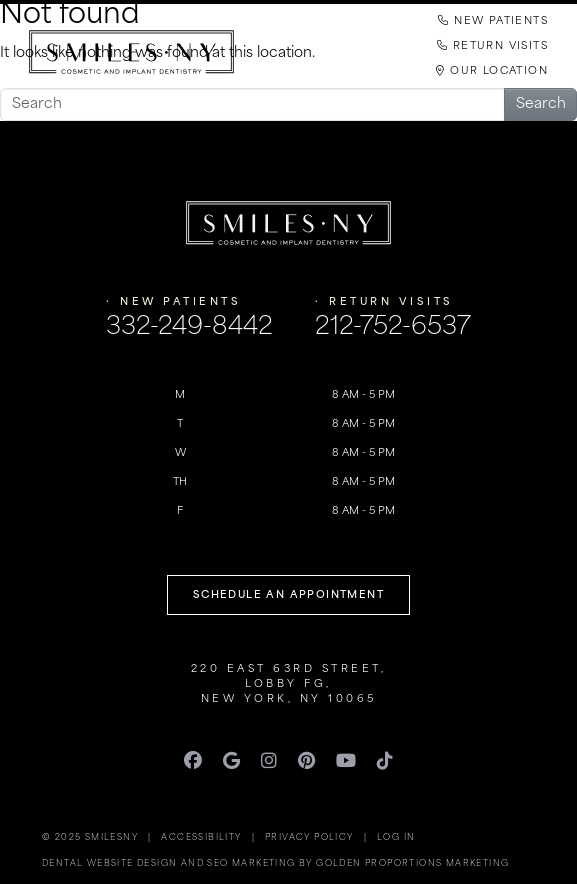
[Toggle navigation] (289, 132)
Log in (396, 838)
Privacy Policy (309, 838)
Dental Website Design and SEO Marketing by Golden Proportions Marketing (275, 864)
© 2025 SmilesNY (90, 838)
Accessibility (201, 838)
